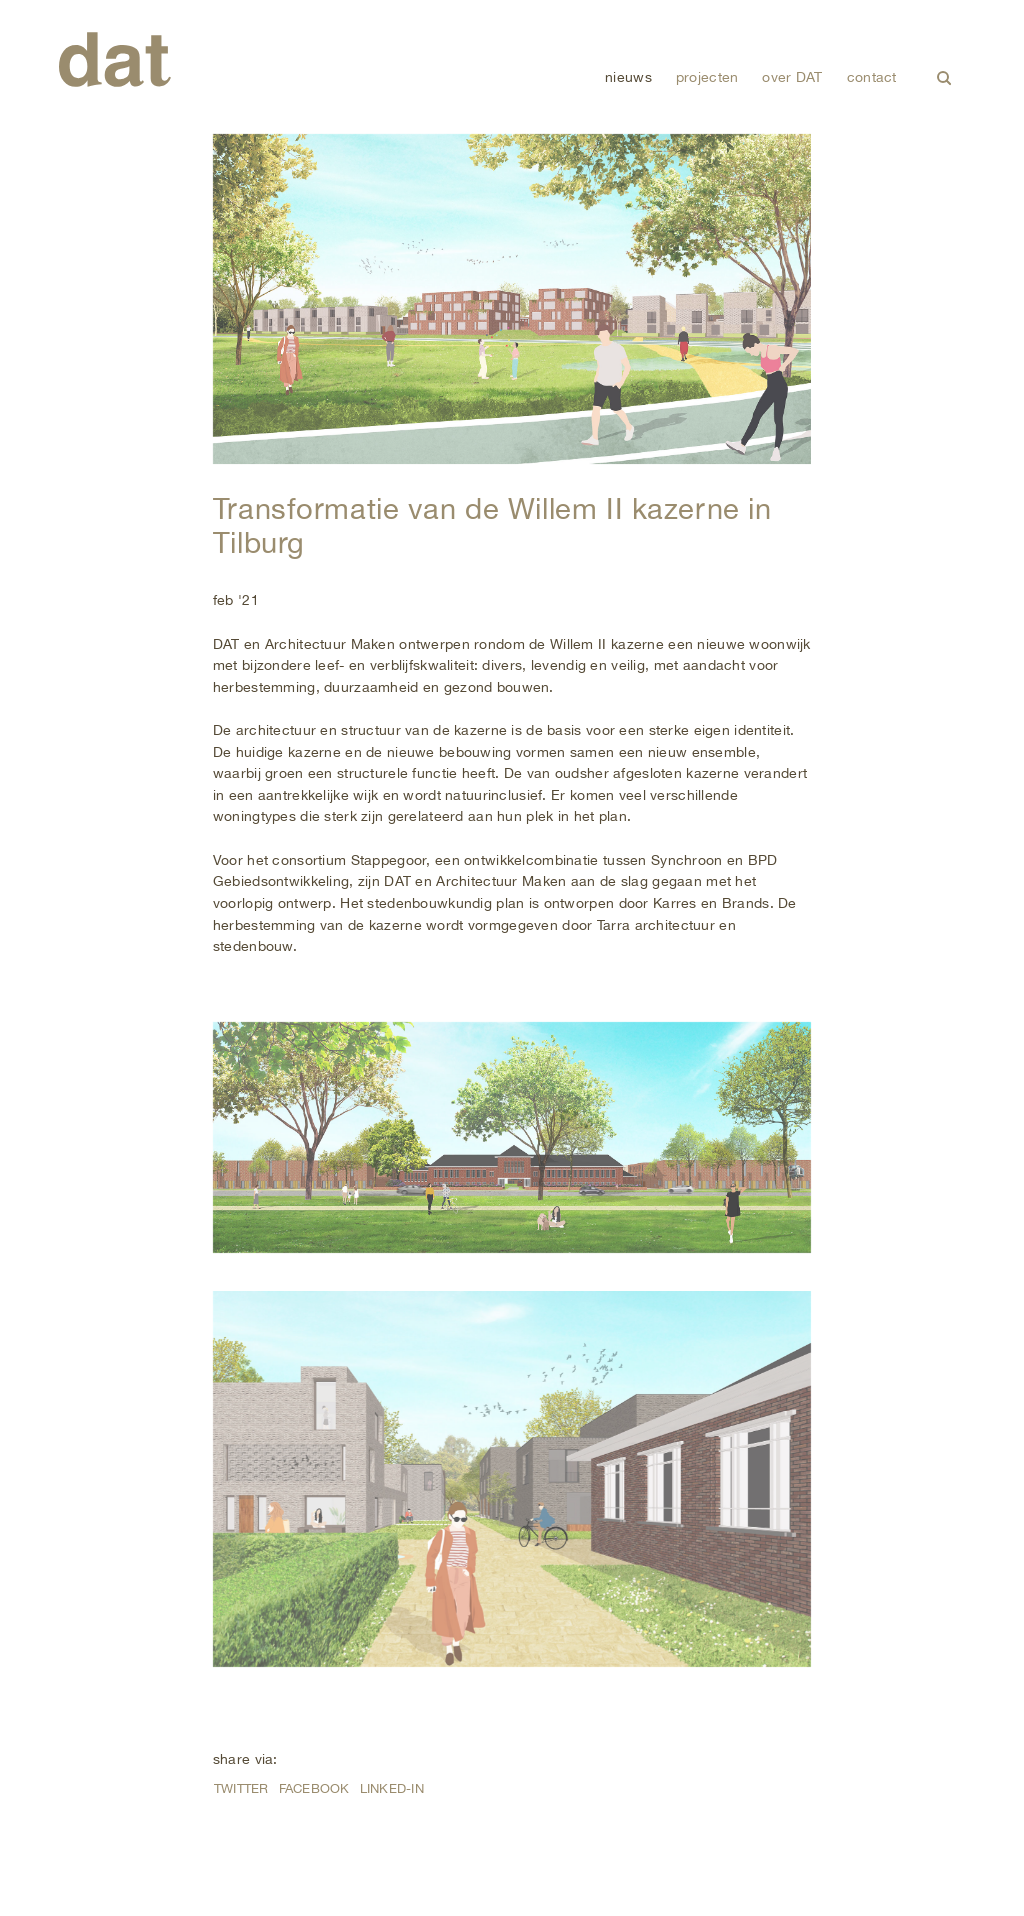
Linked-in (392, 1788)
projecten (707, 76)
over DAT (792, 76)
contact (872, 76)
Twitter (241, 1788)
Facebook (314, 1788)
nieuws (628, 76)
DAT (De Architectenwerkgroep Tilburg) (115, 60)
